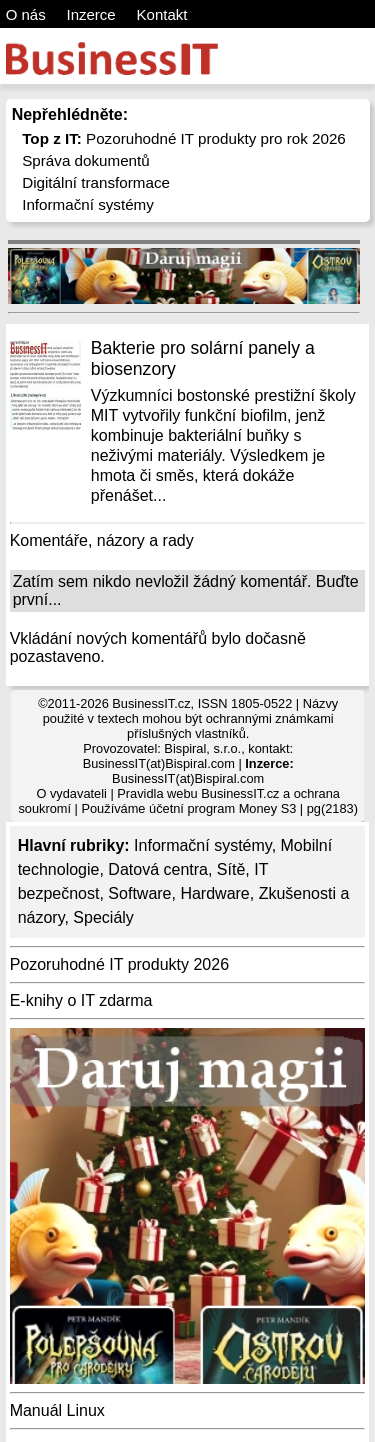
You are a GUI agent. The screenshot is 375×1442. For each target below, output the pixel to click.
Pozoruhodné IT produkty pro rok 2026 (184, 138)
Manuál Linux (57, 1410)
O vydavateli (71, 793)
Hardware (214, 893)
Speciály (103, 917)
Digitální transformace (96, 182)
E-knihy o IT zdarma (81, 1000)
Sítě (231, 869)
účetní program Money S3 (222, 808)
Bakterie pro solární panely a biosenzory (203, 358)
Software (139, 893)
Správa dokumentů (86, 160)
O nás (26, 14)
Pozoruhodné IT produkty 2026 (119, 964)
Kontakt (162, 14)
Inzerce (91, 14)
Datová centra (158, 869)
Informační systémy (88, 204)
